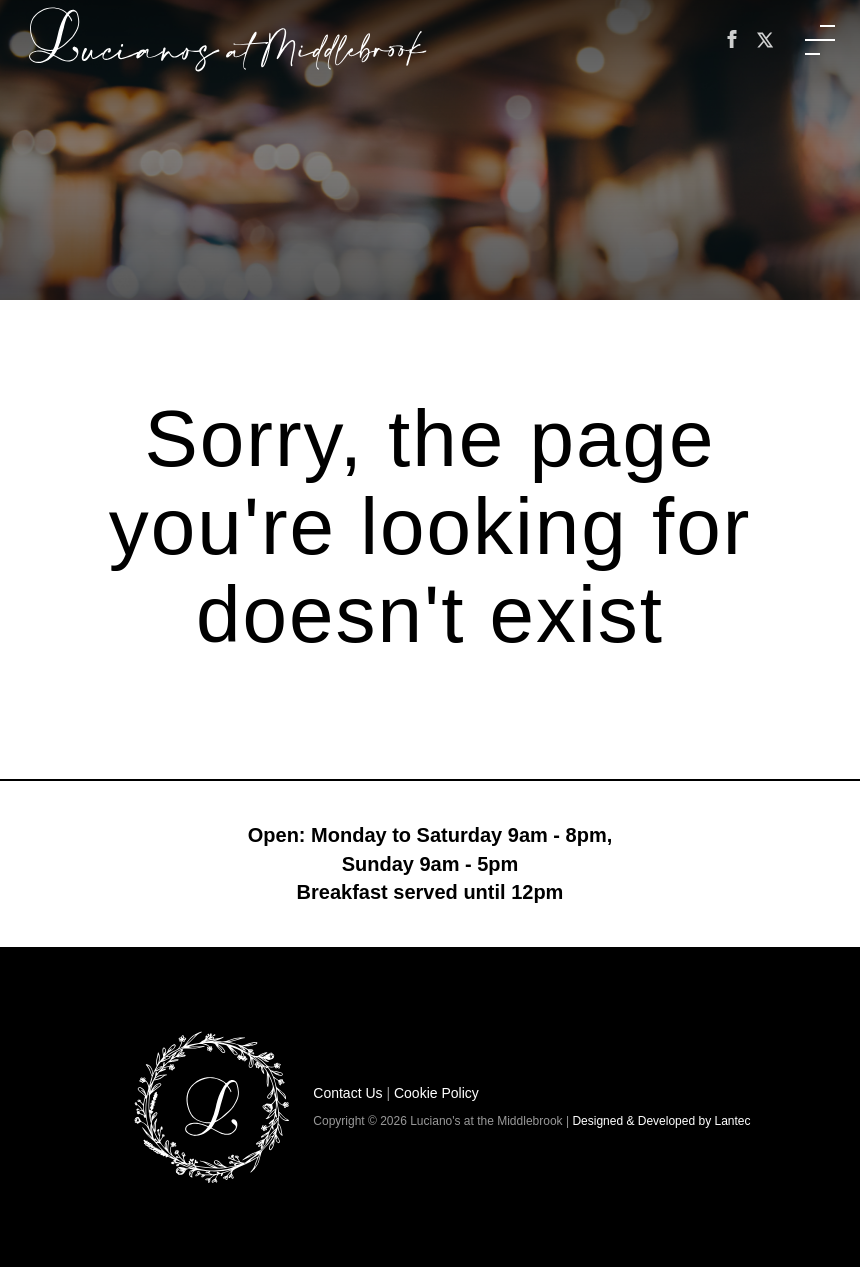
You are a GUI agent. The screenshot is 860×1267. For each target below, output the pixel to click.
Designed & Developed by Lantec (661, 1121)
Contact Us (347, 1093)
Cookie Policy (436, 1093)
